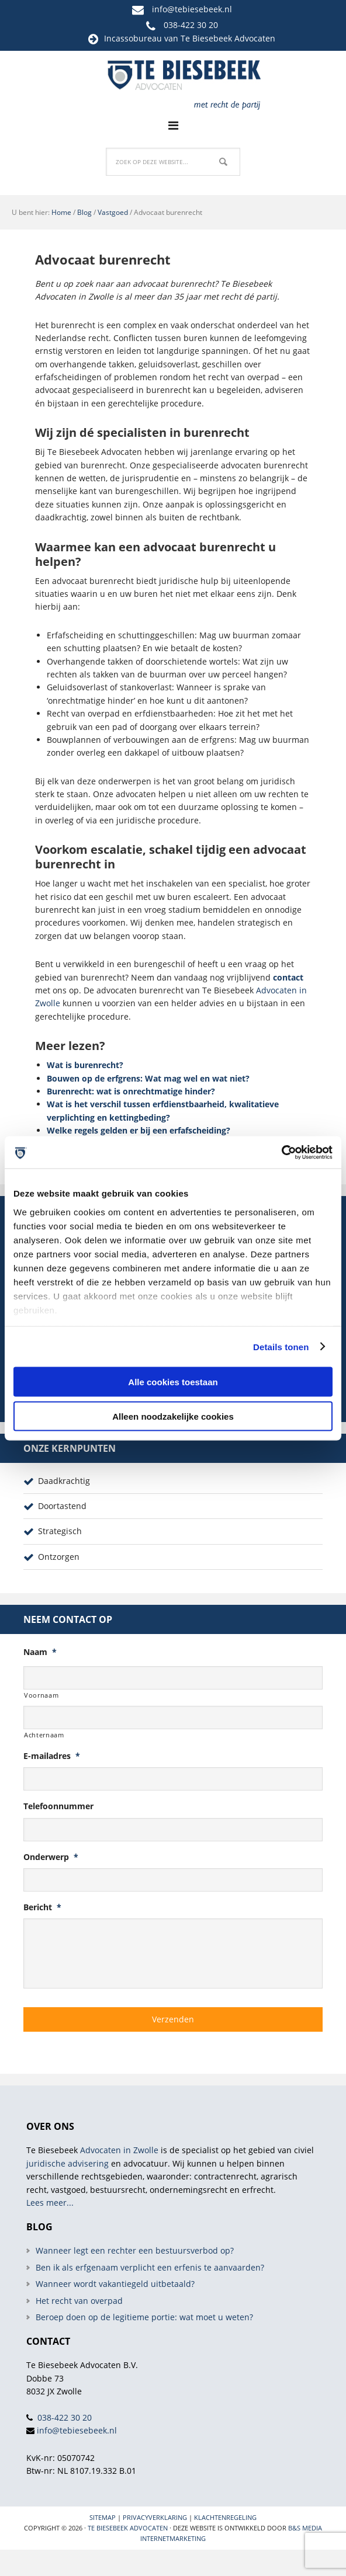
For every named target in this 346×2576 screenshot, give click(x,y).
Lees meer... (50, 2202)
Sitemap (102, 2517)
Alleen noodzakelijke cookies (173, 1416)
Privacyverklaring (155, 2517)
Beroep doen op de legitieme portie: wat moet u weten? (144, 2317)
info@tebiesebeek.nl (192, 9)
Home (61, 212)
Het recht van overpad (79, 2300)
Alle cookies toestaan (172, 1382)
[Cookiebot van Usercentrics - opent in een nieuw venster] (281, 1152)
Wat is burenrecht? (85, 1064)
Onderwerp (50, 1857)
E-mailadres (51, 1756)
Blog (84, 212)
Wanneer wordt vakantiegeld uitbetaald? (115, 2283)
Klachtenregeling (225, 2517)
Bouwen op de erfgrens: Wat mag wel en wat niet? (148, 1078)
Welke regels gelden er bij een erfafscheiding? (138, 1130)
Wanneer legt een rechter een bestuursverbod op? (135, 2250)
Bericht (42, 1907)
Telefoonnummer (58, 1806)
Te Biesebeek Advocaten (128, 2527)
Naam (40, 1652)
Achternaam (44, 1734)
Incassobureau (133, 38)
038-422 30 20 (191, 24)
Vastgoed (113, 212)
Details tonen (281, 1346)
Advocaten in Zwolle (119, 2150)
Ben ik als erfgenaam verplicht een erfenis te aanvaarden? (150, 2267)
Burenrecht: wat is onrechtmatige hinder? (131, 1091)
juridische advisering (67, 2163)
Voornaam (41, 1695)
